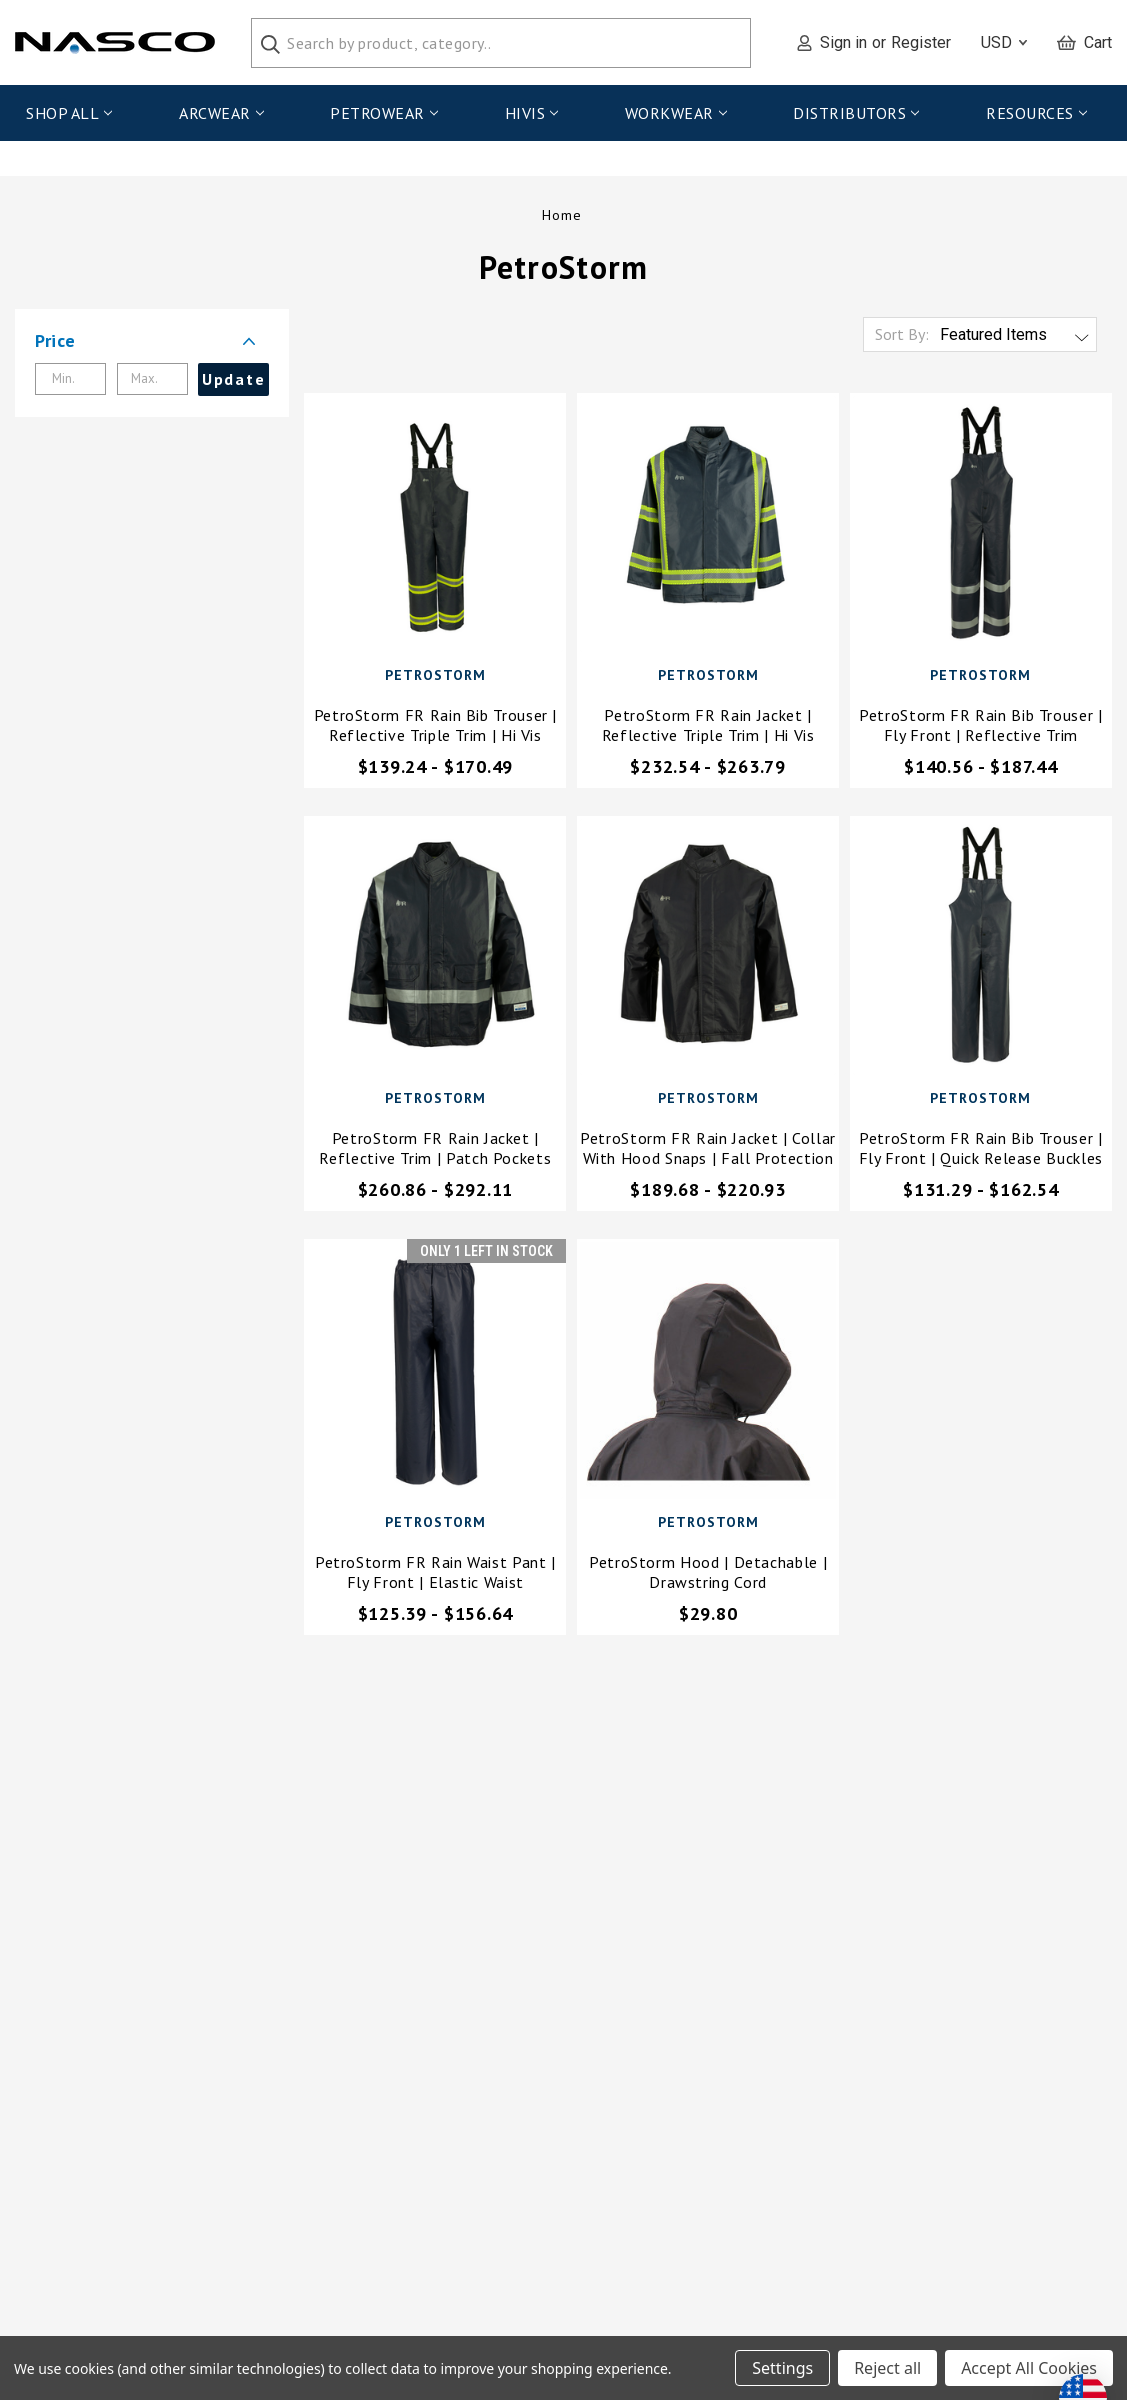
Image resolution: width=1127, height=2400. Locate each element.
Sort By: (902, 338)
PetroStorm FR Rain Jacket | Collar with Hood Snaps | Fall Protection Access (708, 1152)
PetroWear (383, 113)
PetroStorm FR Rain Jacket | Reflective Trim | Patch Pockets (435, 1152)
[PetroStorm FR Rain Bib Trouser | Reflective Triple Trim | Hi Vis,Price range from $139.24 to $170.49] (435, 528)
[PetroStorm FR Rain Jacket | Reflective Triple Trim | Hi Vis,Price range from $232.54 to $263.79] (708, 528)
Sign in (843, 42)
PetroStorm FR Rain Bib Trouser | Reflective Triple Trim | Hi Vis (435, 729)
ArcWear (221, 113)
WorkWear (676, 113)
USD (1004, 42)
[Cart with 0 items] (1084, 43)
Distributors (856, 113)
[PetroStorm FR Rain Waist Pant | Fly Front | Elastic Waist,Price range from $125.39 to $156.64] (435, 1374)
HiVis (531, 113)
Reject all (887, 2368)
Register (921, 42)
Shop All (69, 113)
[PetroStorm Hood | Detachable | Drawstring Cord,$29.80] (708, 1374)
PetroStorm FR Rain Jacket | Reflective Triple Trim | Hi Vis (708, 729)
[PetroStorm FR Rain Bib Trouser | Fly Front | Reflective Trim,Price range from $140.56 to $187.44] (981, 528)
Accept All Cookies (1029, 2368)
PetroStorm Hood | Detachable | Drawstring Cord (708, 1576)
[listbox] (1016, 339)
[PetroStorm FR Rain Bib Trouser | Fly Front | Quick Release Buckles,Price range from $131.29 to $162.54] (981, 951)
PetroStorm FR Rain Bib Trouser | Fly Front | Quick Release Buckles (981, 1152)
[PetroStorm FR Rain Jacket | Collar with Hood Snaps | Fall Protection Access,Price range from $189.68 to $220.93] (708, 951)
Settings (782, 2368)
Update (234, 383)
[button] (152, 344)
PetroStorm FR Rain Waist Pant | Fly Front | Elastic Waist (435, 1576)
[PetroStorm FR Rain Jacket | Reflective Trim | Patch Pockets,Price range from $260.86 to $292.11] (435, 951)
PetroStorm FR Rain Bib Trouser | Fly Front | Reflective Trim (980, 729)
